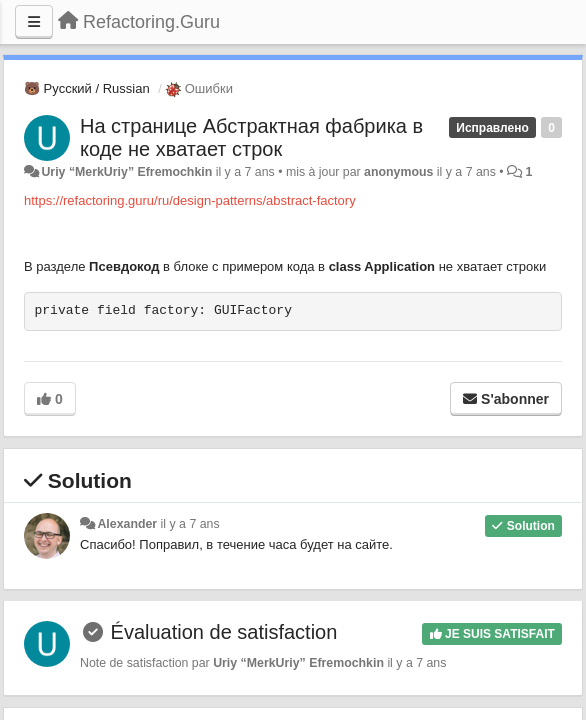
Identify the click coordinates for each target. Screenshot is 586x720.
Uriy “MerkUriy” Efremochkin (126, 172)
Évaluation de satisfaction (224, 632)
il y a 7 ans (190, 524)
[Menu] (34, 22)
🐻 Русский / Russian (87, 88)
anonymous (398, 172)
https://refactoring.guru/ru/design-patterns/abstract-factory (190, 200)
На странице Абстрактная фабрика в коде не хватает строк (251, 137)
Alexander (127, 524)
